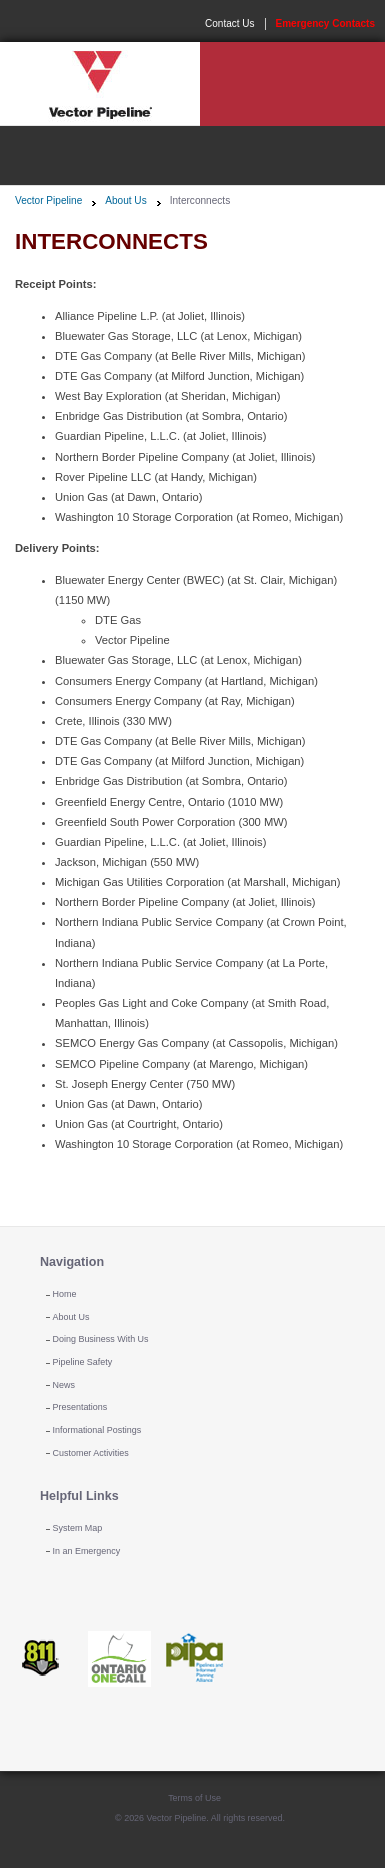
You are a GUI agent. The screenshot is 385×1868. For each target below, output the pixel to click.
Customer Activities (91, 1453)
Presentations (80, 1407)
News (64, 1385)
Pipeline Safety (83, 1362)
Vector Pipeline (48, 200)
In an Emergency (87, 1551)
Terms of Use (194, 1798)
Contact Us (229, 23)
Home (65, 1294)
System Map (78, 1528)
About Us (125, 200)
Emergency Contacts (325, 23)
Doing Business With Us (101, 1339)
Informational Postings (97, 1430)
